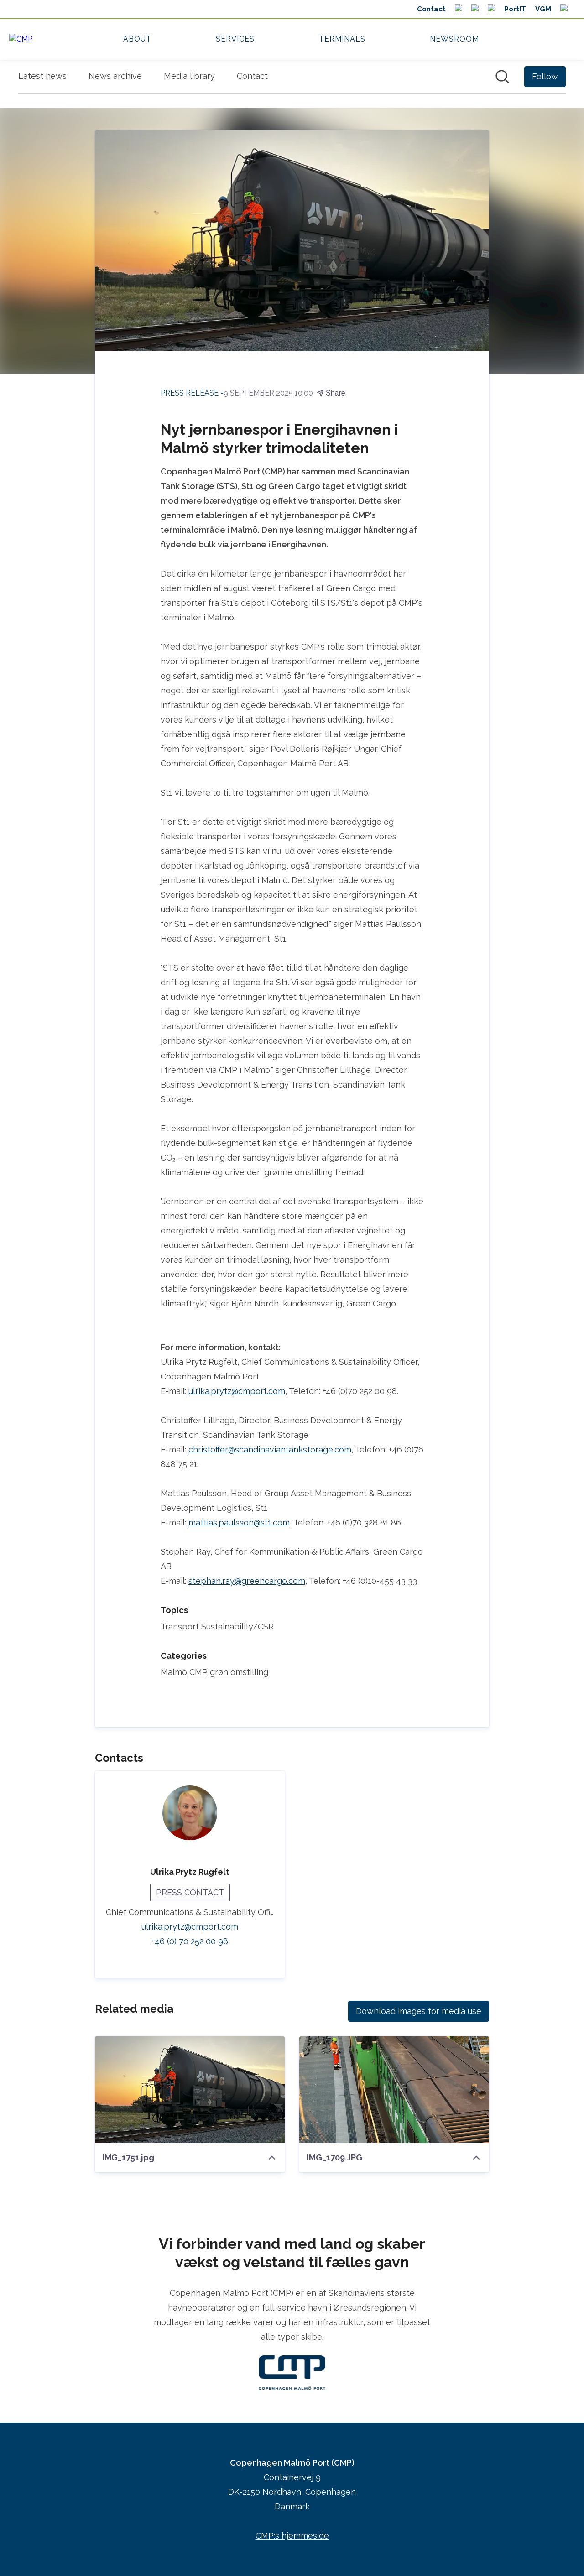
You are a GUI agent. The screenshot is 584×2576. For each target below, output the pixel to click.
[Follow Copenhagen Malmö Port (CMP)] (545, 76)
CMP (198, 1672)
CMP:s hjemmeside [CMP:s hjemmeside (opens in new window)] (292, 2535)
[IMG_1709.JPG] (394, 2090)
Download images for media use (418, 2011)
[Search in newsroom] (502, 76)
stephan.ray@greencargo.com (246, 1581)
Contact (252, 76)
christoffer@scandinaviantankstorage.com (269, 1450)
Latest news (42, 76)
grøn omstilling (239, 1672)
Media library (189, 76)
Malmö (174, 1672)
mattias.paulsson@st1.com (239, 1523)
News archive (115, 76)
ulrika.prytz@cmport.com (236, 1391)
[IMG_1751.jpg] (190, 2090)
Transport (180, 1627)
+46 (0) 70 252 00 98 (189, 1941)
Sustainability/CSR (237, 1627)
